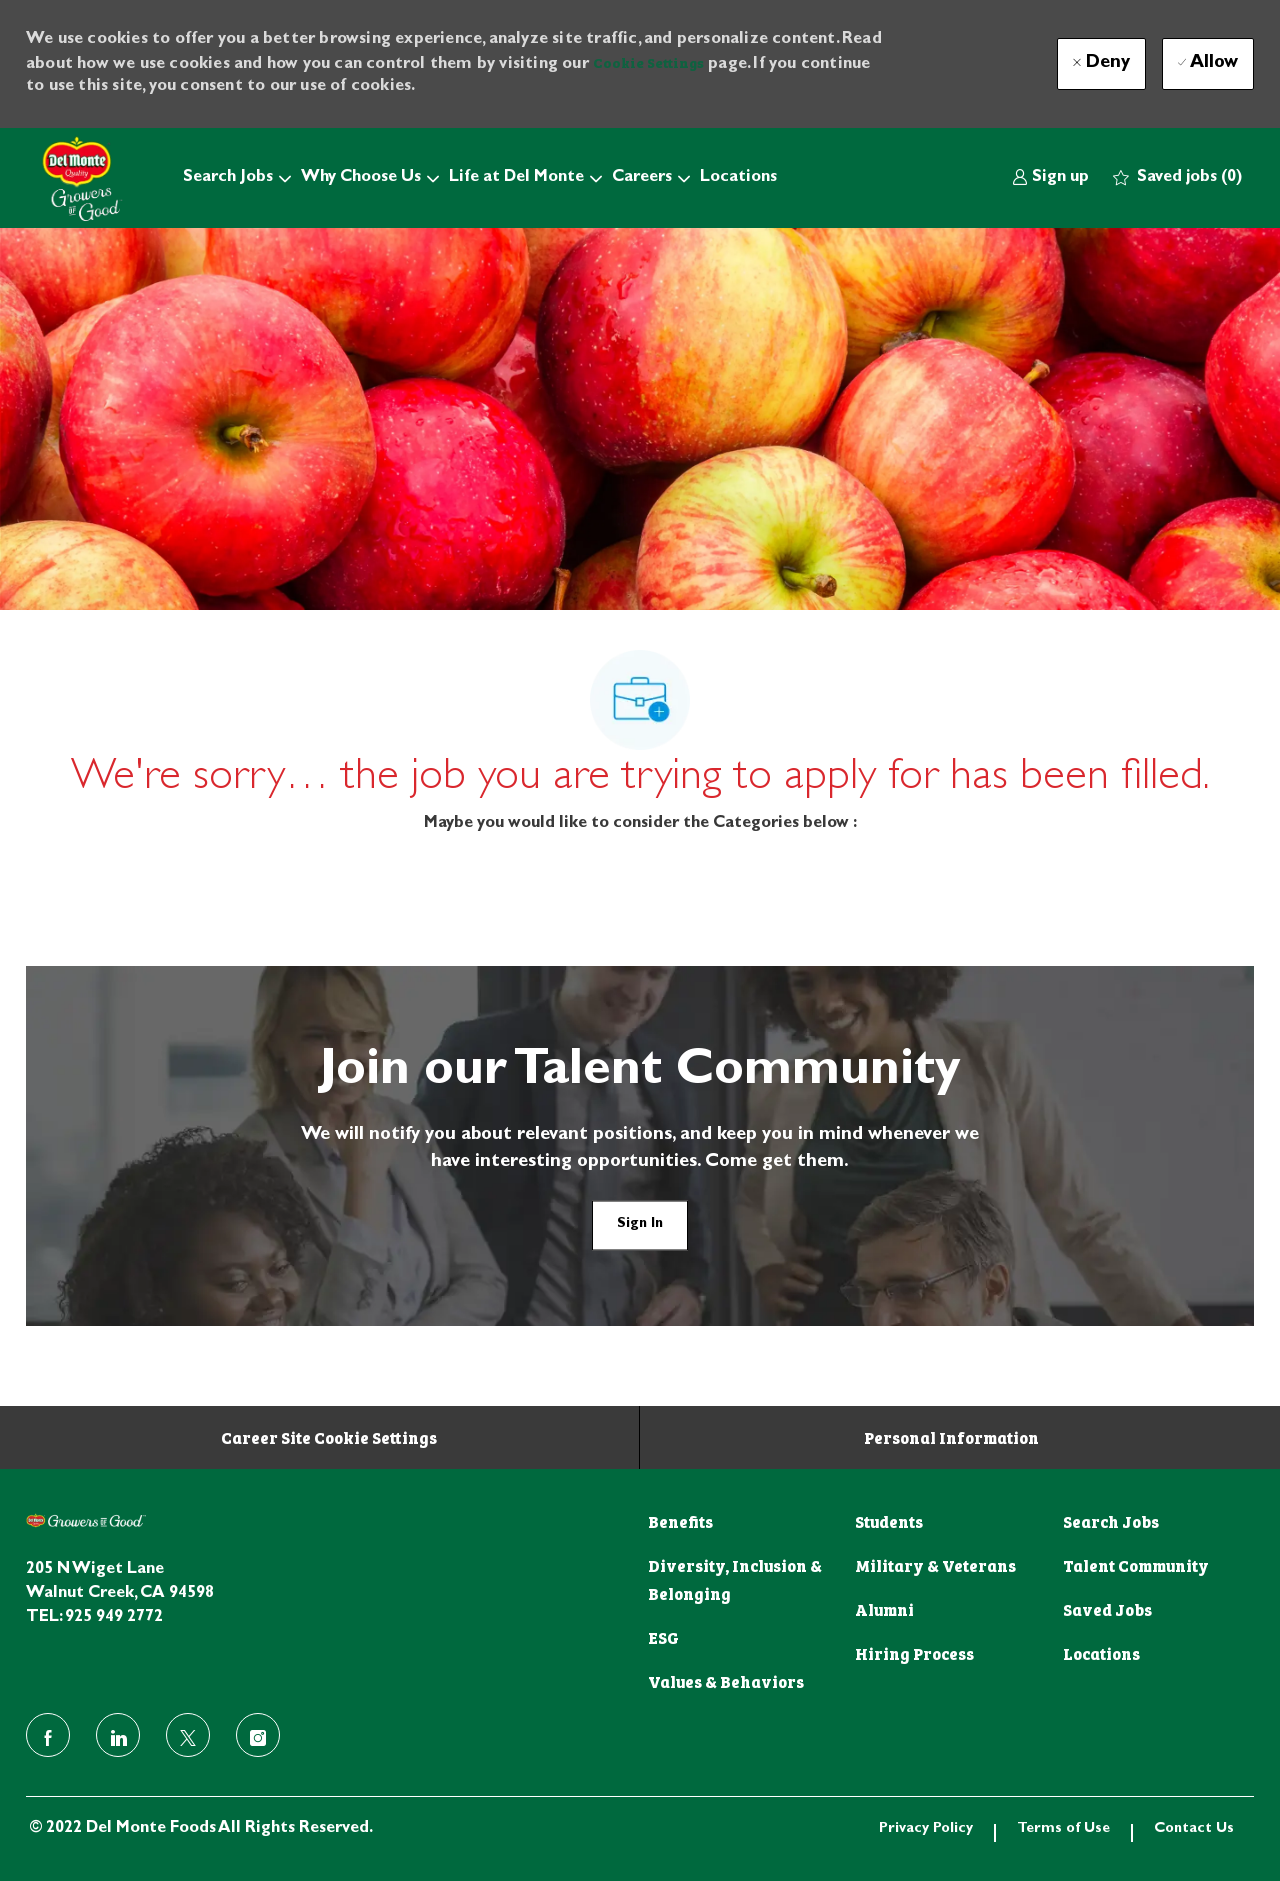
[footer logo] (86, 1521)
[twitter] (188, 1735)
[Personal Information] (951, 1437)
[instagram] (258, 1735)
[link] (1050, 178)
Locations (738, 178)
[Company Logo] (76, 178)
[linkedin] (118, 1735)
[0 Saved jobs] (1177, 178)
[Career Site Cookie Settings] (329, 1437)
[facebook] (48, 1735)
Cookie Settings (648, 61)
